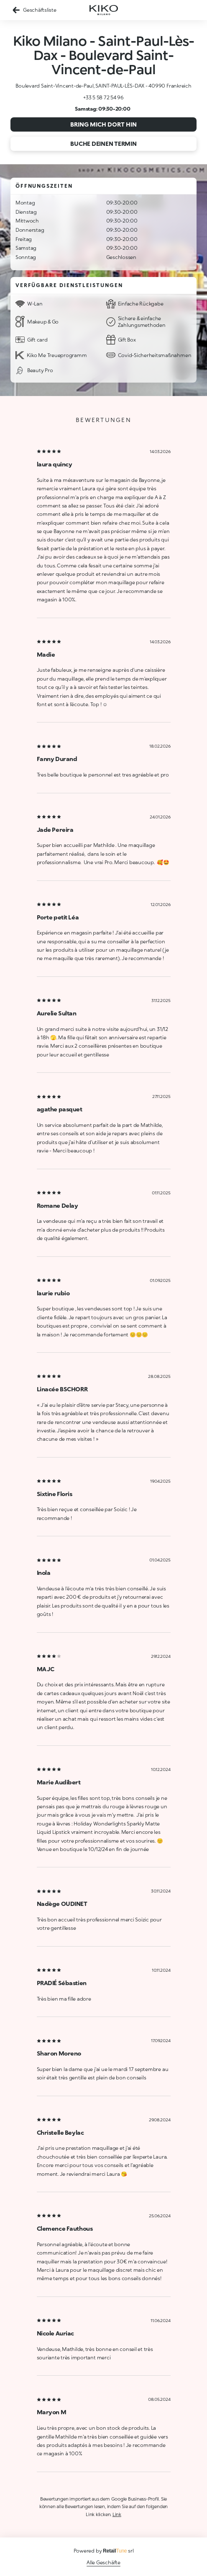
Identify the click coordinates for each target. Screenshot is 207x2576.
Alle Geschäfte (103, 2562)
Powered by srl (104, 2551)
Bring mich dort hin (103, 124)
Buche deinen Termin (103, 143)
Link (116, 2514)
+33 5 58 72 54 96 (103, 97)
